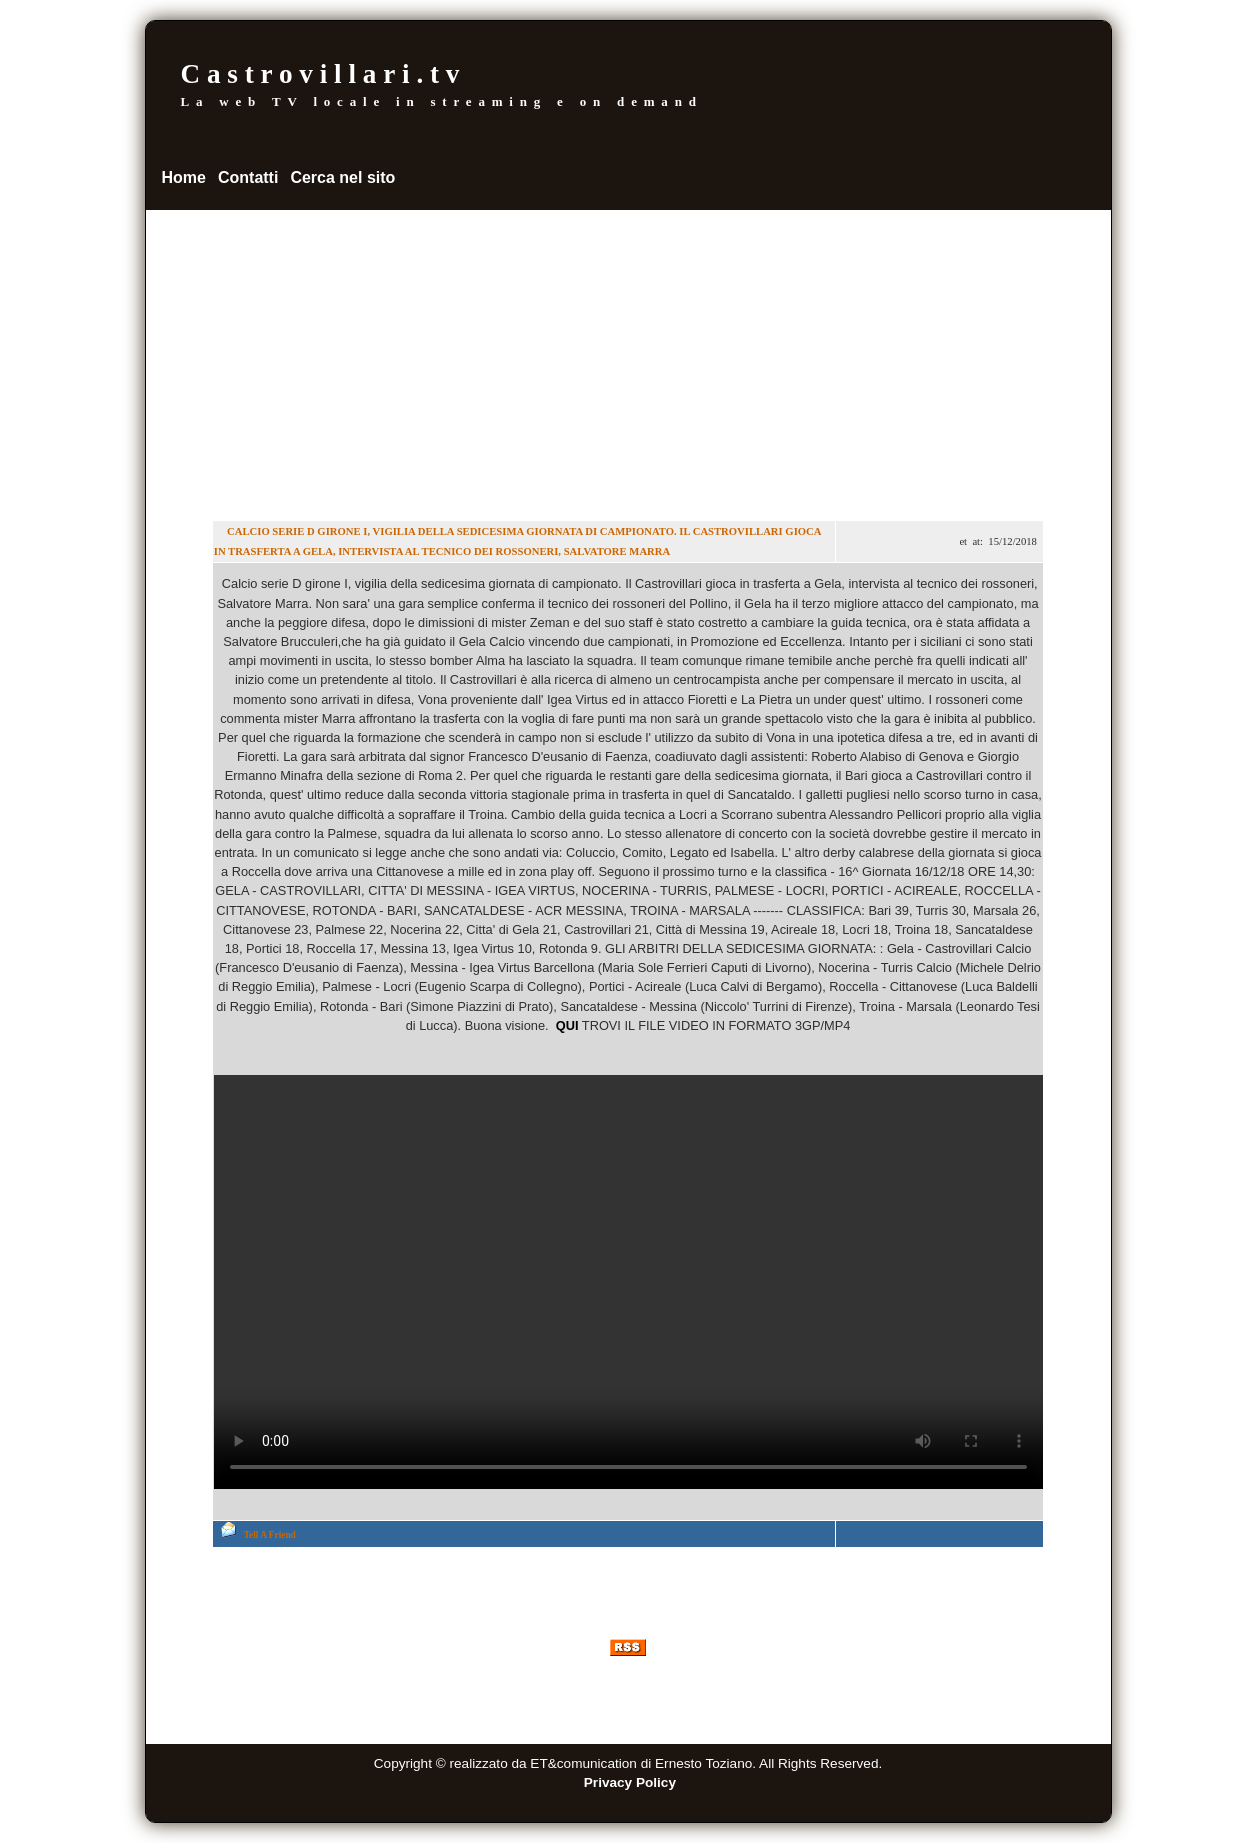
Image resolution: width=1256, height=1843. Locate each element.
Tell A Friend (270, 1535)
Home (184, 177)
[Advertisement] (628, 360)
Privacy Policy (630, 1782)
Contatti (248, 177)
